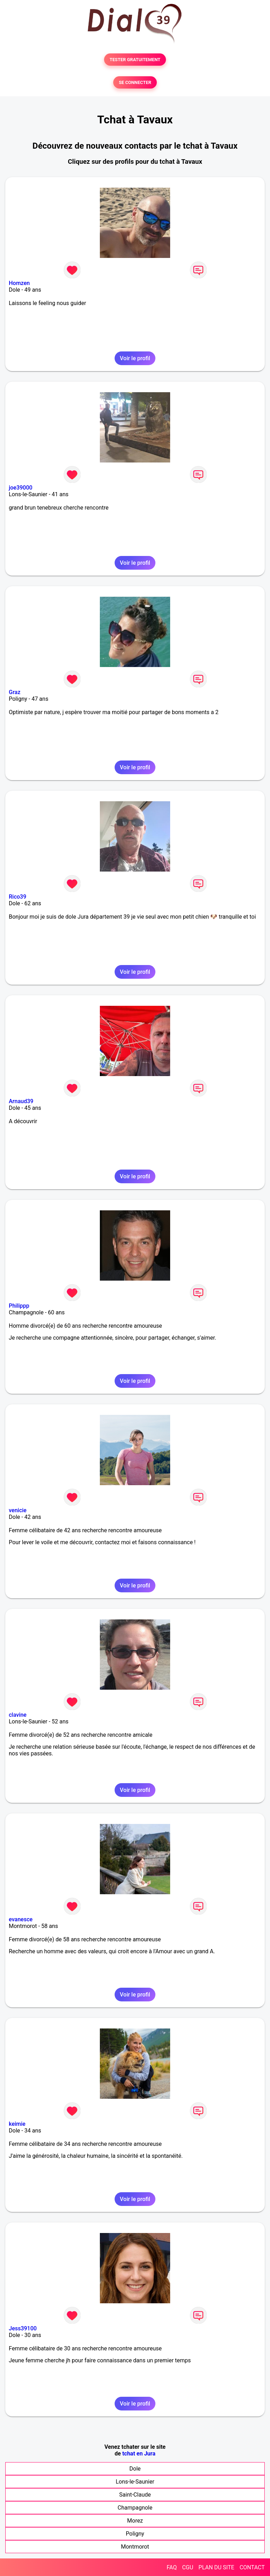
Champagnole (135, 2507)
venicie (17, 1510)
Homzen (19, 283)
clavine (17, 1714)
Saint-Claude (135, 2494)
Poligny (135, 2533)
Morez (135, 2520)
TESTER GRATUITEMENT (135, 59)
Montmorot (135, 2546)
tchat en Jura (138, 2453)
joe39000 (20, 487)
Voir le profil (135, 358)
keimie (17, 2124)
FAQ (172, 2567)
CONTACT (252, 2567)
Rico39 (17, 896)
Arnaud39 (21, 1101)
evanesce (21, 1919)
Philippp (19, 1305)
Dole (135, 2468)
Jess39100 (23, 2328)
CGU (187, 2567)
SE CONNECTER (135, 82)
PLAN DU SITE (216, 2567)
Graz (14, 692)
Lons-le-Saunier (135, 2481)
